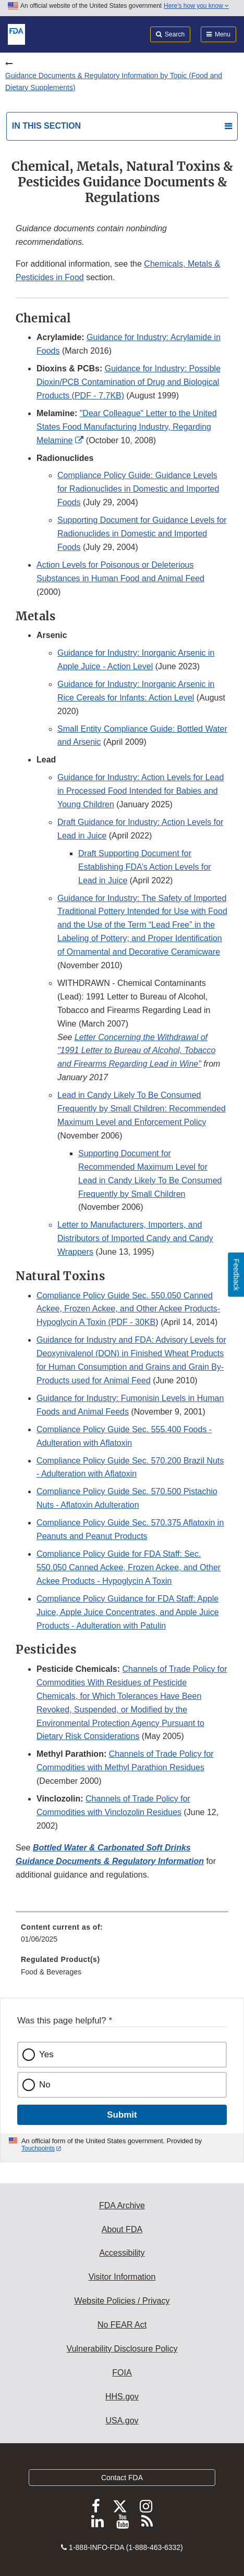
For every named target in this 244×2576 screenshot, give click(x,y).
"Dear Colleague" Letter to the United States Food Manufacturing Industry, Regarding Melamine (126, 427)
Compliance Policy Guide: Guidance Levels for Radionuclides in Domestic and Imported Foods (138, 489)
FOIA (121, 2372)
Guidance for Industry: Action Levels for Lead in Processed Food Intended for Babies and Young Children (140, 791)
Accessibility (121, 2252)
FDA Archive (122, 2205)
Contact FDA (122, 2477)
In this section (46, 125)
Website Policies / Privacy (122, 2300)
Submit (122, 2115)
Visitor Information (122, 2276)
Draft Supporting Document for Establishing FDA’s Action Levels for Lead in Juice (144, 867)
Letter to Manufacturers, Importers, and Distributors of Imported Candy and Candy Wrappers (135, 1238)
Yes (46, 2054)
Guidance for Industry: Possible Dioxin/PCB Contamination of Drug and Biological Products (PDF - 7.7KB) (128, 382)
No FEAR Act (122, 2324)
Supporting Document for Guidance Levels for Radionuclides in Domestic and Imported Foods (142, 534)
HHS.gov (122, 2396)
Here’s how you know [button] (196, 5)
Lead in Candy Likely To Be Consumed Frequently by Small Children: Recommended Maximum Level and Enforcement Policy (141, 1109)
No (45, 2085)
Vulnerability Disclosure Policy (122, 2348)
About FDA (122, 2229)
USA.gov (121, 2420)
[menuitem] (122, 1937)
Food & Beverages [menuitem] (51, 1972)
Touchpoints (38, 2148)
